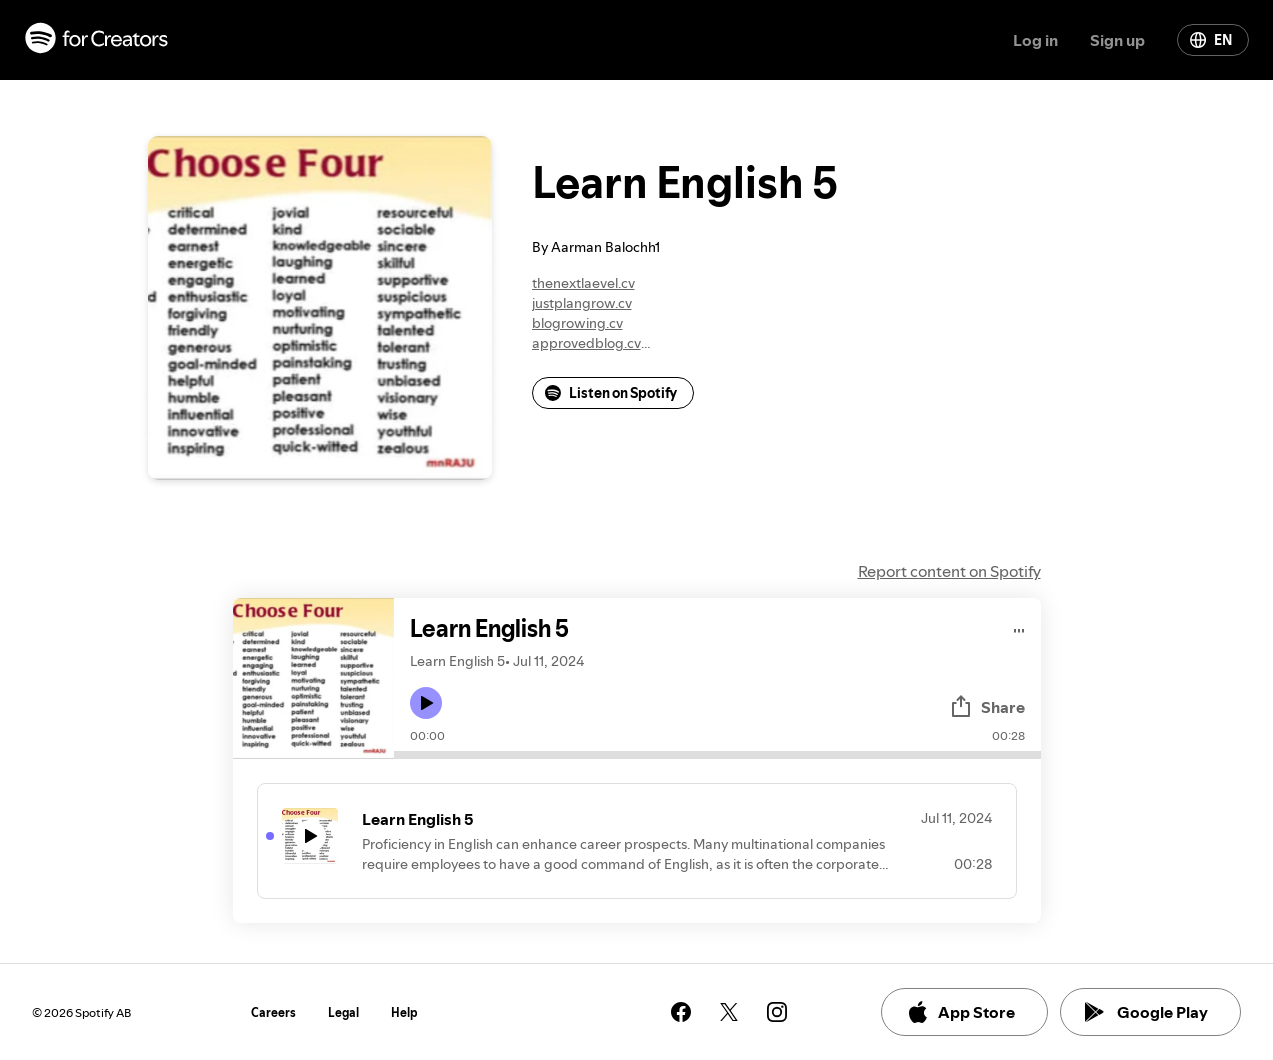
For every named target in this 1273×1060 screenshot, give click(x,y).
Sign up (1117, 40)
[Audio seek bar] (717, 755)
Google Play (1146, 1012)
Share (987, 707)
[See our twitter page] (729, 1012)
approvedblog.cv (586, 343)
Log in (1035, 40)
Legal (343, 1012)
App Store (960, 1012)
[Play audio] (1019, 627)
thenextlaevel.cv (583, 283)
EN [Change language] (1211, 40)
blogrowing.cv (577, 323)
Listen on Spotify (611, 393)
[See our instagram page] (777, 1012)
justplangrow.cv (582, 303)
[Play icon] (426, 703)
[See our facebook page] (681, 1012)
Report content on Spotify (949, 571)
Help (404, 1012)
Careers (273, 1012)
